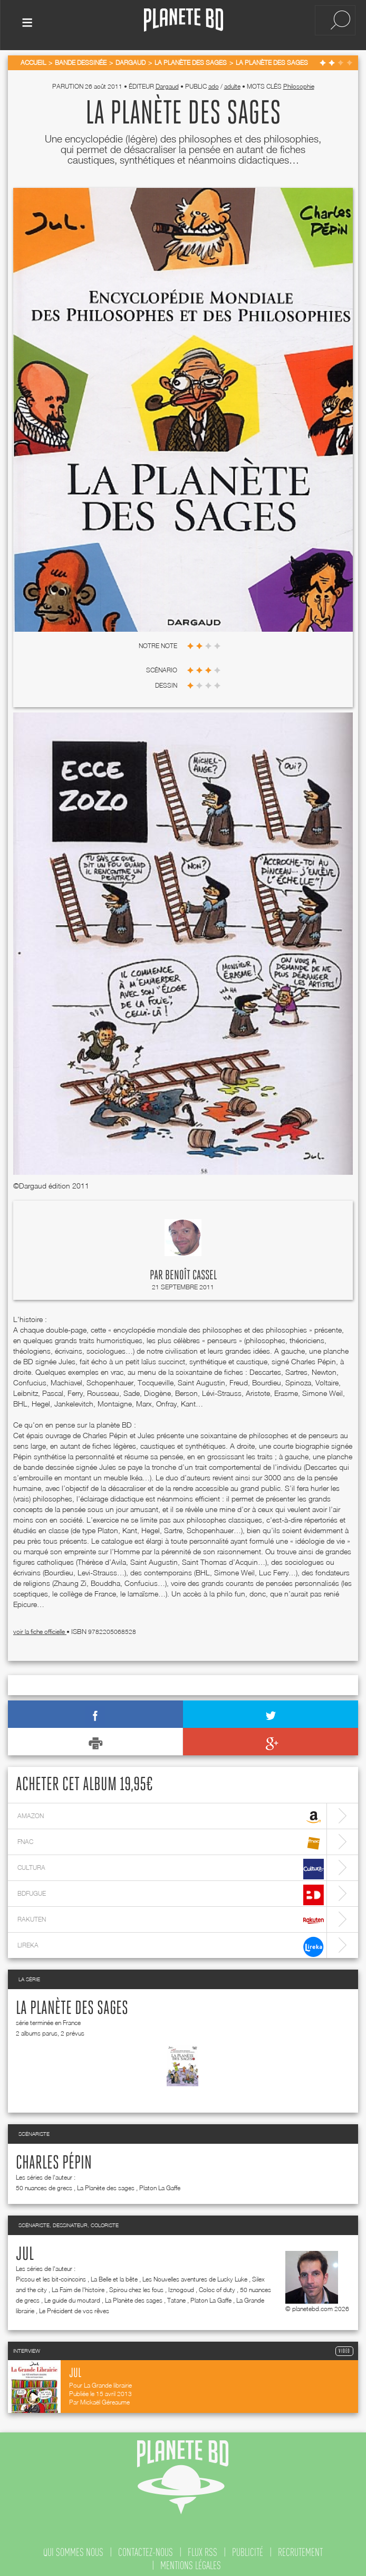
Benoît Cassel (191, 1273)
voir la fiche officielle (39, 1629)
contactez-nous (145, 2550)
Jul (25, 2252)
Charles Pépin (54, 2161)
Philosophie (298, 84)
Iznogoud (181, 2288)
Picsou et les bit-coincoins (51, 2277)
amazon (170, 1815)
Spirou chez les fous (136, 2288)
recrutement (300, 2550)
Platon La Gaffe (159, 2186)
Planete (183, 20)
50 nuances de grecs (44, 2186)
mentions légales (190, 2563)
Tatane (176, 2298)
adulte (232, 84)
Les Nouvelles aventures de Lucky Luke (194, 2277)
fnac (170, 1841)
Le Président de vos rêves (74, 2309)
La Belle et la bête (114, 2277)
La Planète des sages (72, 2006)
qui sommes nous (73, 2550)
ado (213, 84)
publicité (247, 2550)
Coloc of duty (217, 2288)
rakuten (170, 1918)
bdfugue (170, 1893)
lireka (170, 1944)
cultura (170, 1867)
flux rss (202, 2550)
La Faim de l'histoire (78, 2288)
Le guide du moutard (72, 2298)
